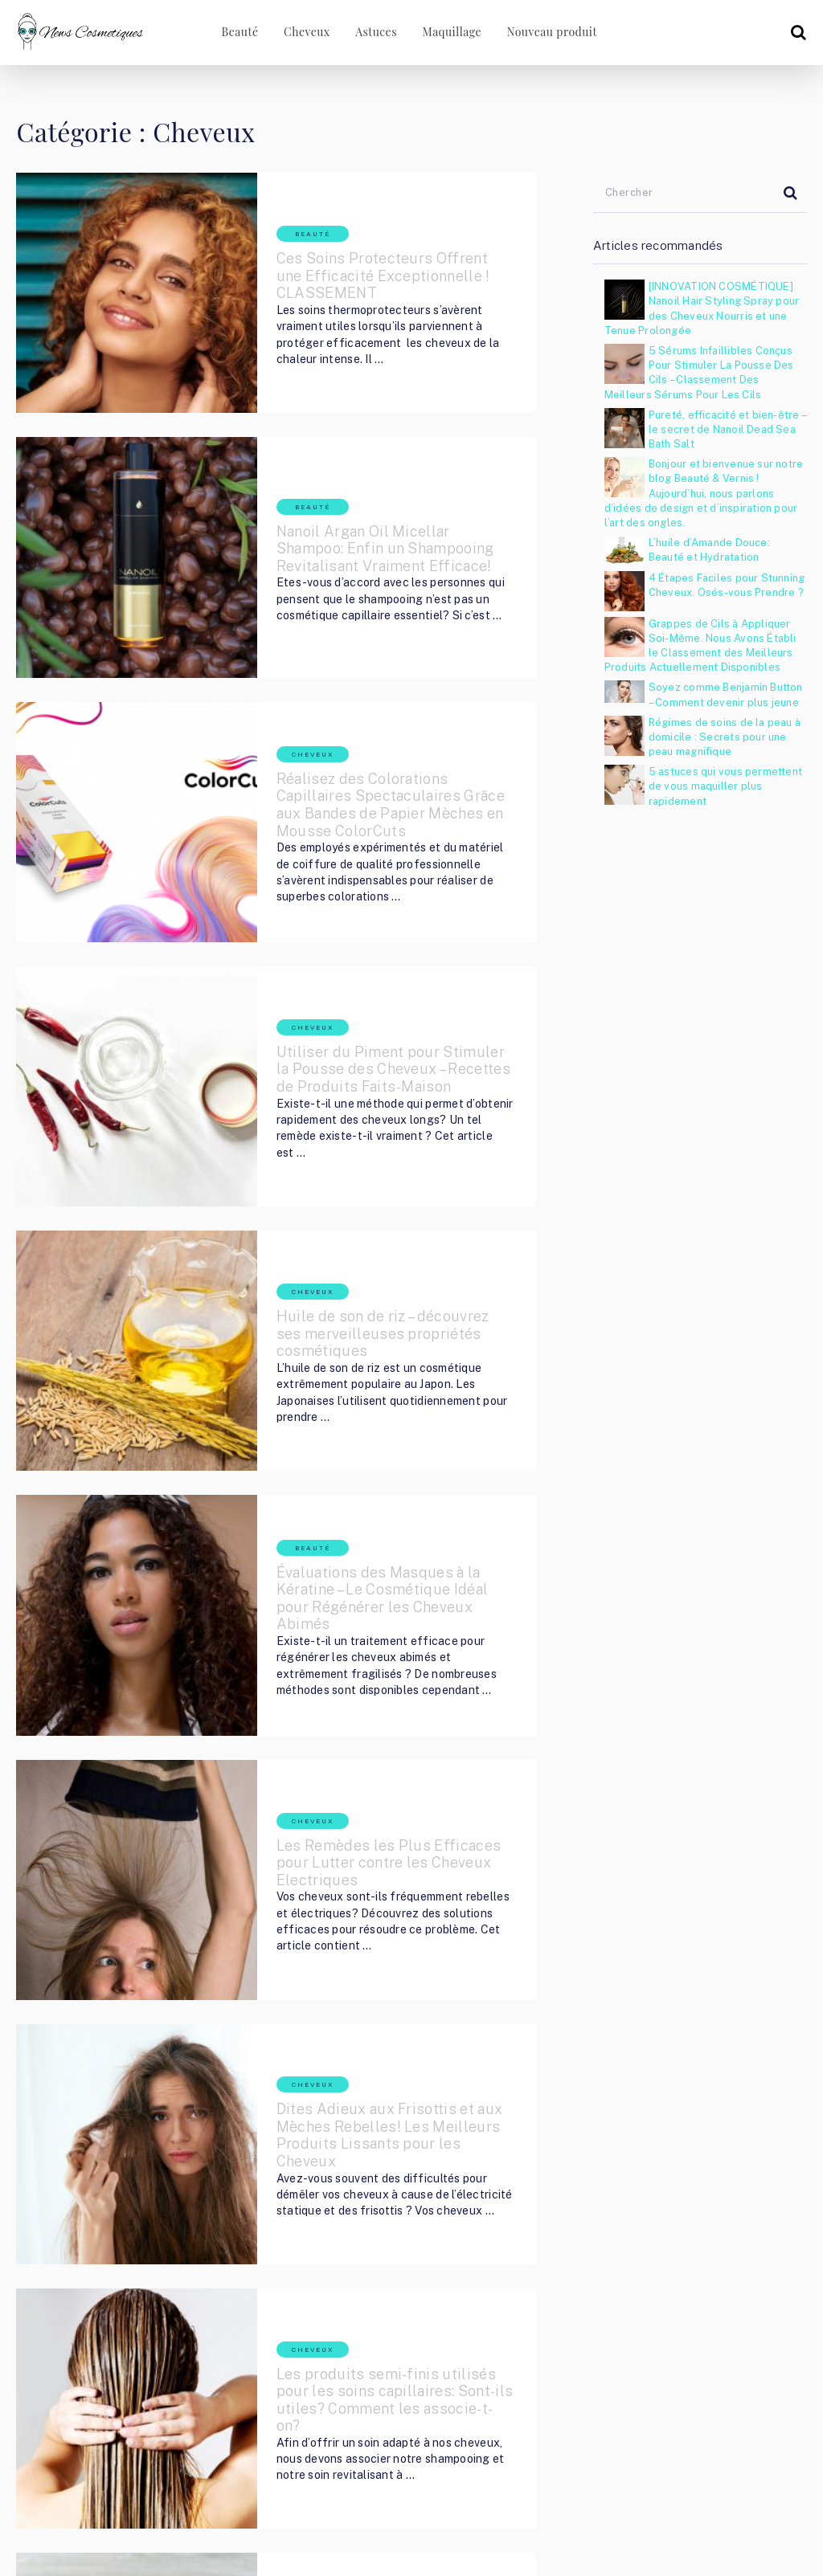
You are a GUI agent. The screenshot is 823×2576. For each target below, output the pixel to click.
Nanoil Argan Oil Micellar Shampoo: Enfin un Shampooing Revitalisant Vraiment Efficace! (370, 477)
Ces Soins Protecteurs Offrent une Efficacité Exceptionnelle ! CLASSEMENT (348, 260)
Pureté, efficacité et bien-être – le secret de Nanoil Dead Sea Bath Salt (727, 429)
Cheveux (302, 31)
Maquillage (451, 31)
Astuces (374, 31)
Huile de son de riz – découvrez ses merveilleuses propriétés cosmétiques (364, 1127)
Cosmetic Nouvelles (128, 2493)
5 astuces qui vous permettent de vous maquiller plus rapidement (725, 785)
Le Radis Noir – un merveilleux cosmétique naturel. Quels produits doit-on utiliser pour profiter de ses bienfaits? (372, 2212)
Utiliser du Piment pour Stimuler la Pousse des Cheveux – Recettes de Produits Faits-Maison (350, 911)
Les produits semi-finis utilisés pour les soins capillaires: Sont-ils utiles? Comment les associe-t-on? (368, 1995)
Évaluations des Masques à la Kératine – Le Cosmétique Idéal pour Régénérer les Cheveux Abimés (367, 1344)
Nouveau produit (553, 31)
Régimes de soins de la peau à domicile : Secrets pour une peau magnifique (724, 736)
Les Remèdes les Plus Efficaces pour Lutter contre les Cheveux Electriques (360, 1561)
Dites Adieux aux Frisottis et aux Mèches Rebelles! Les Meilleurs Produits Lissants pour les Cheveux (370, 1778)
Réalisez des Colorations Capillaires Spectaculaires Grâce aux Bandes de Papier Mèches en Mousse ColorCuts (356, 686)
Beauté (233, 31)
